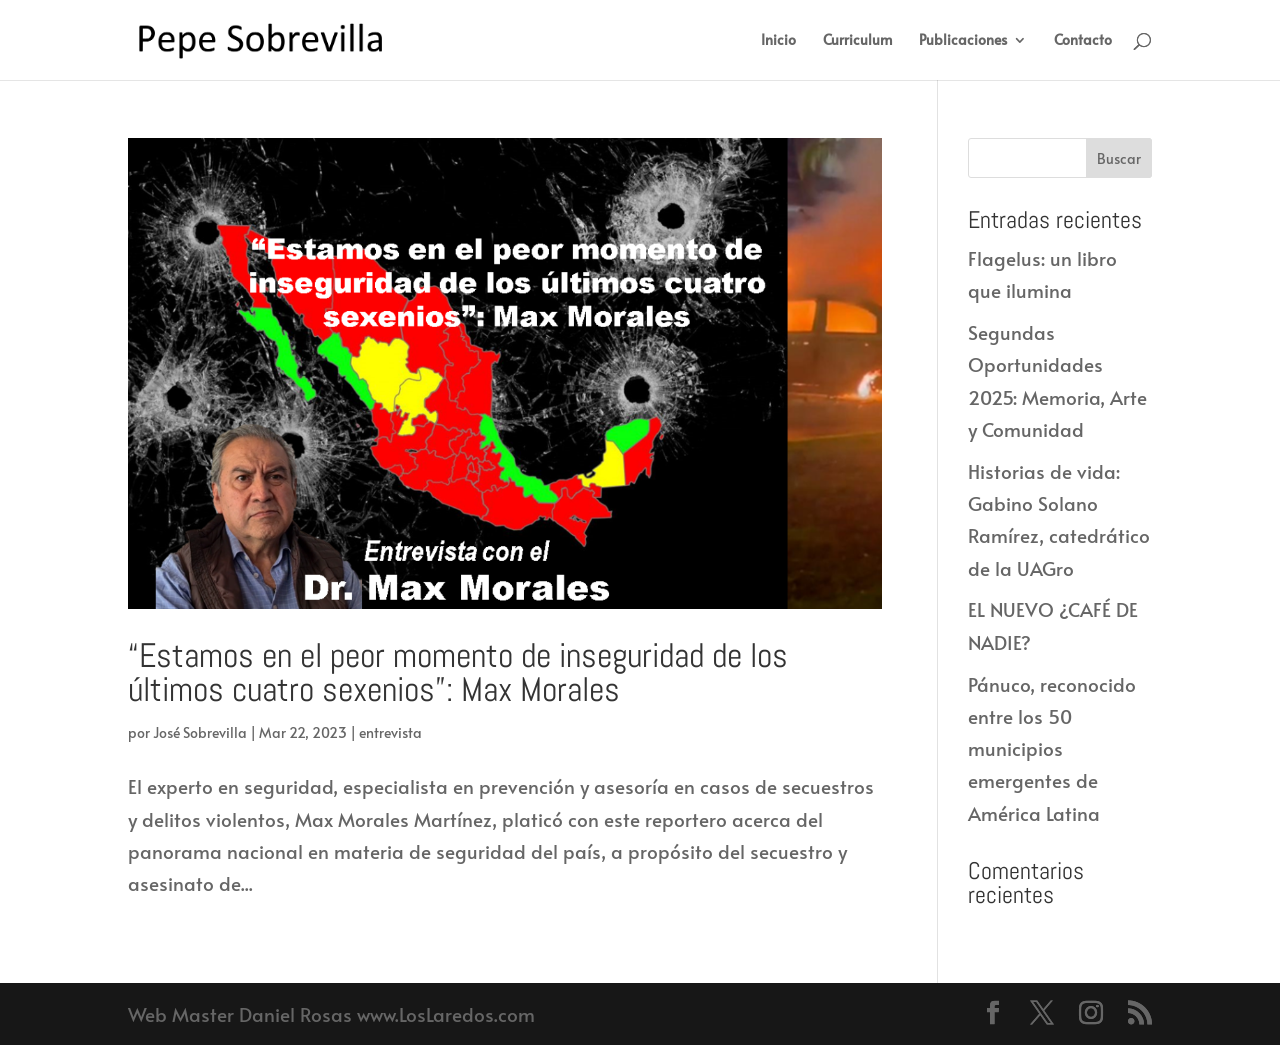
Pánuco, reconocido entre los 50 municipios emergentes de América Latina (1052, 748)
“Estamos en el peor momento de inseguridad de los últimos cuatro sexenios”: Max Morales (458, 672)
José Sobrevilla (200, 732)
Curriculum (857, 41)
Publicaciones (963, 41)
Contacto (1083, 41)
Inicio (778, 41)
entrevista (390, 732)
